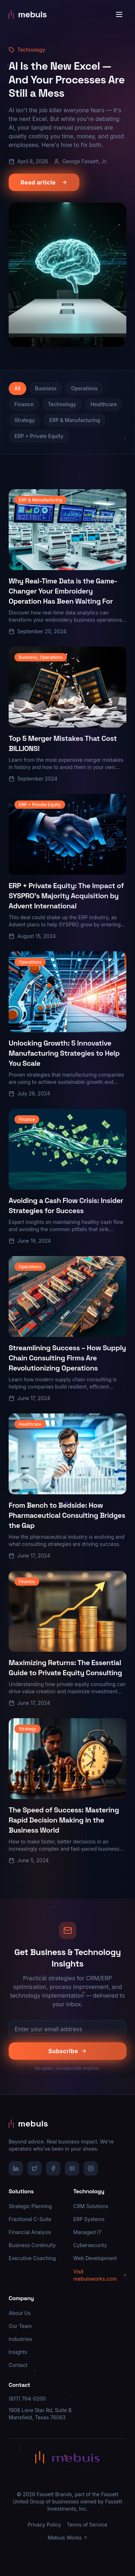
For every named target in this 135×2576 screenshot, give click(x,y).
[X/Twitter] (34, 2168)
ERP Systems (89, 2219)
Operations (84, 388)
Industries (20, 2339)
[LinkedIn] (16, 2168)
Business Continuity (32, 2245)
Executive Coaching (32, 2258)
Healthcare (103, 404)
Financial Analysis (30, 2232)
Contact (18, 2365)
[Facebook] (53, 2168)
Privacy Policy (44, 2524)
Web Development (95, 2258)
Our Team (20, 2326)
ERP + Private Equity (38, 436)
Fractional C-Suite (30, 2219)
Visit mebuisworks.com (100, 2275)
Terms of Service (87, 2524)
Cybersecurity (90, 2245)
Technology (62, 404)
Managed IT (87, 2232)
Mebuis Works (67, 2537)
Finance (23, 404)
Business (46, 388)
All (17, 388)
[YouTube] (72, 2168)
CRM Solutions (90, 2206)
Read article (44, 182)
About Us (20, 2313)
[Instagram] (91, 2168)
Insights (18, 2352)
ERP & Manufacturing (74, 420)
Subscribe (67, 2051)
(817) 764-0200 (27, 2398)
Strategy (24, 420)
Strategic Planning (30, 2206)
